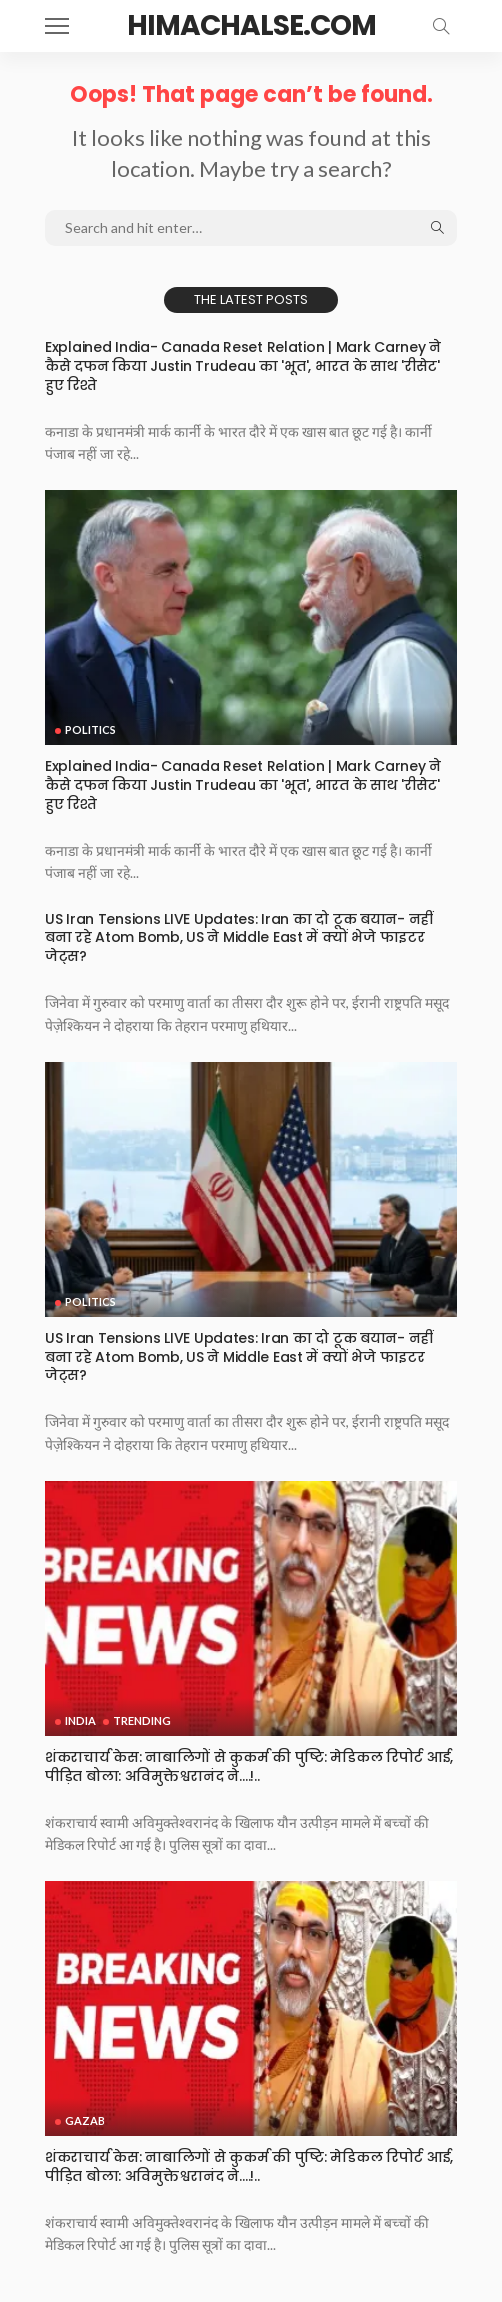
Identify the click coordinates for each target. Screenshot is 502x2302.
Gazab (85, 2120)
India (80, 1720)
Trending (142, 1720)
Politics (90, 729)
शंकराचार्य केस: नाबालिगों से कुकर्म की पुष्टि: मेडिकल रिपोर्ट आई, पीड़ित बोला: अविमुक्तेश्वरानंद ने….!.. (249, 1766)
